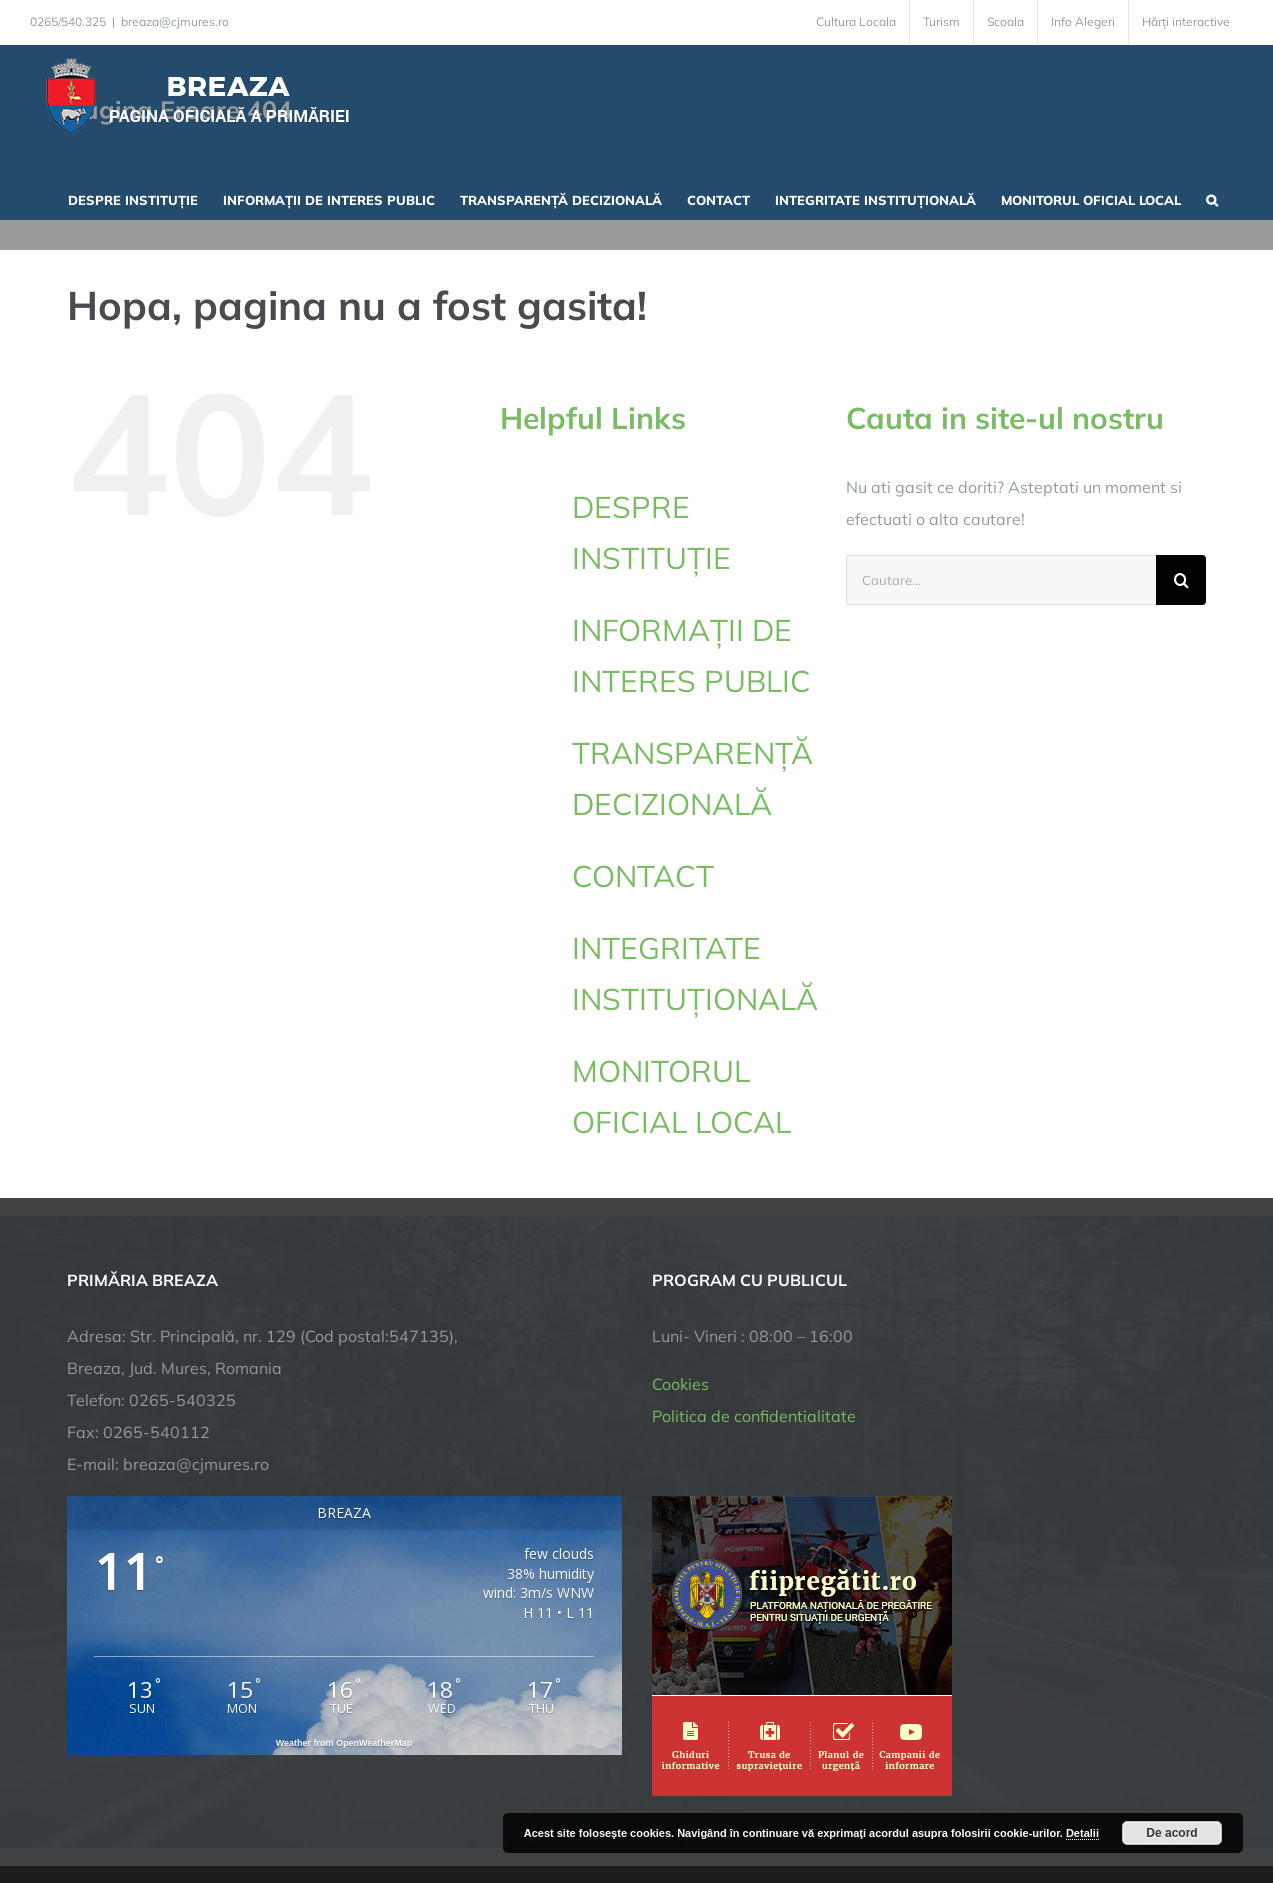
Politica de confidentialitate (754, 1279)
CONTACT (643, 876)
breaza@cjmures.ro (175, 21)
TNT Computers (285, 1805)
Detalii (1082, 1833)
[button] (1212, 198)
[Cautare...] (1001, 580)
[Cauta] (1181, 580)
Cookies (680, 1247)
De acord (1171, 1833)
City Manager (379, 1805)
